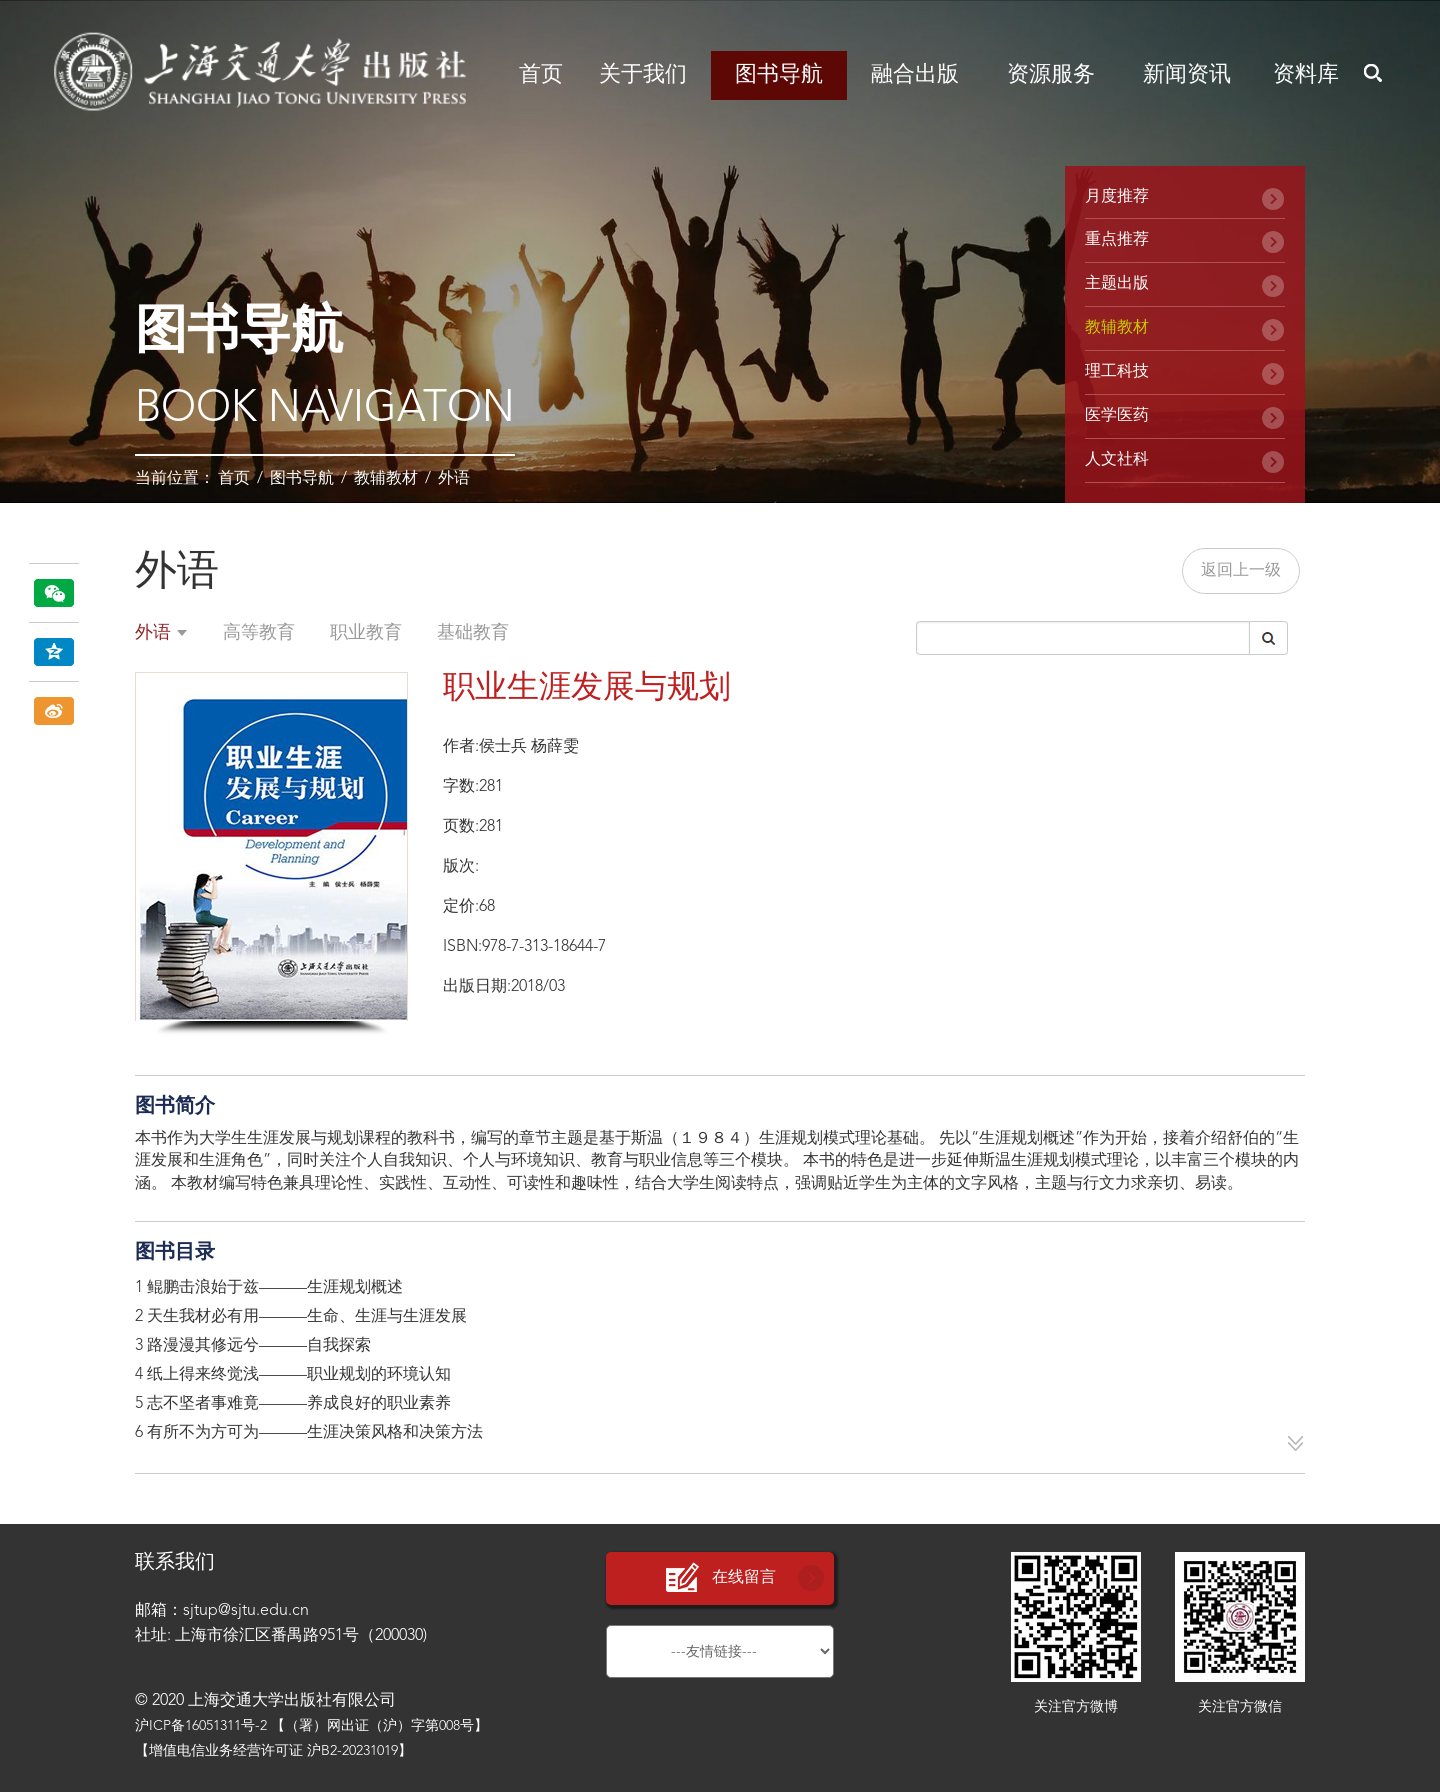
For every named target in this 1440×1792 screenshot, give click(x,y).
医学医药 (1117, 416)
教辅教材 (386, 479)
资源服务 (1051, 75)
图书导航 (779, 75)
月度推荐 (1117, 197)
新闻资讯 (1187, 75)
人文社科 (1117, 460)
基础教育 (473, 633)
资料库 (1306, 75)
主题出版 (1117, 284)
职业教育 (366, 633)
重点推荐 (1117, 240)
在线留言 (720, 1578)
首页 (541, 75)
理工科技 (1117, 372)
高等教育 (259, 633)
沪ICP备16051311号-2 (201, 1726)
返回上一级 (1241, 571)
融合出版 (915, 75)
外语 (454, 479)
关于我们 (643, 75)
